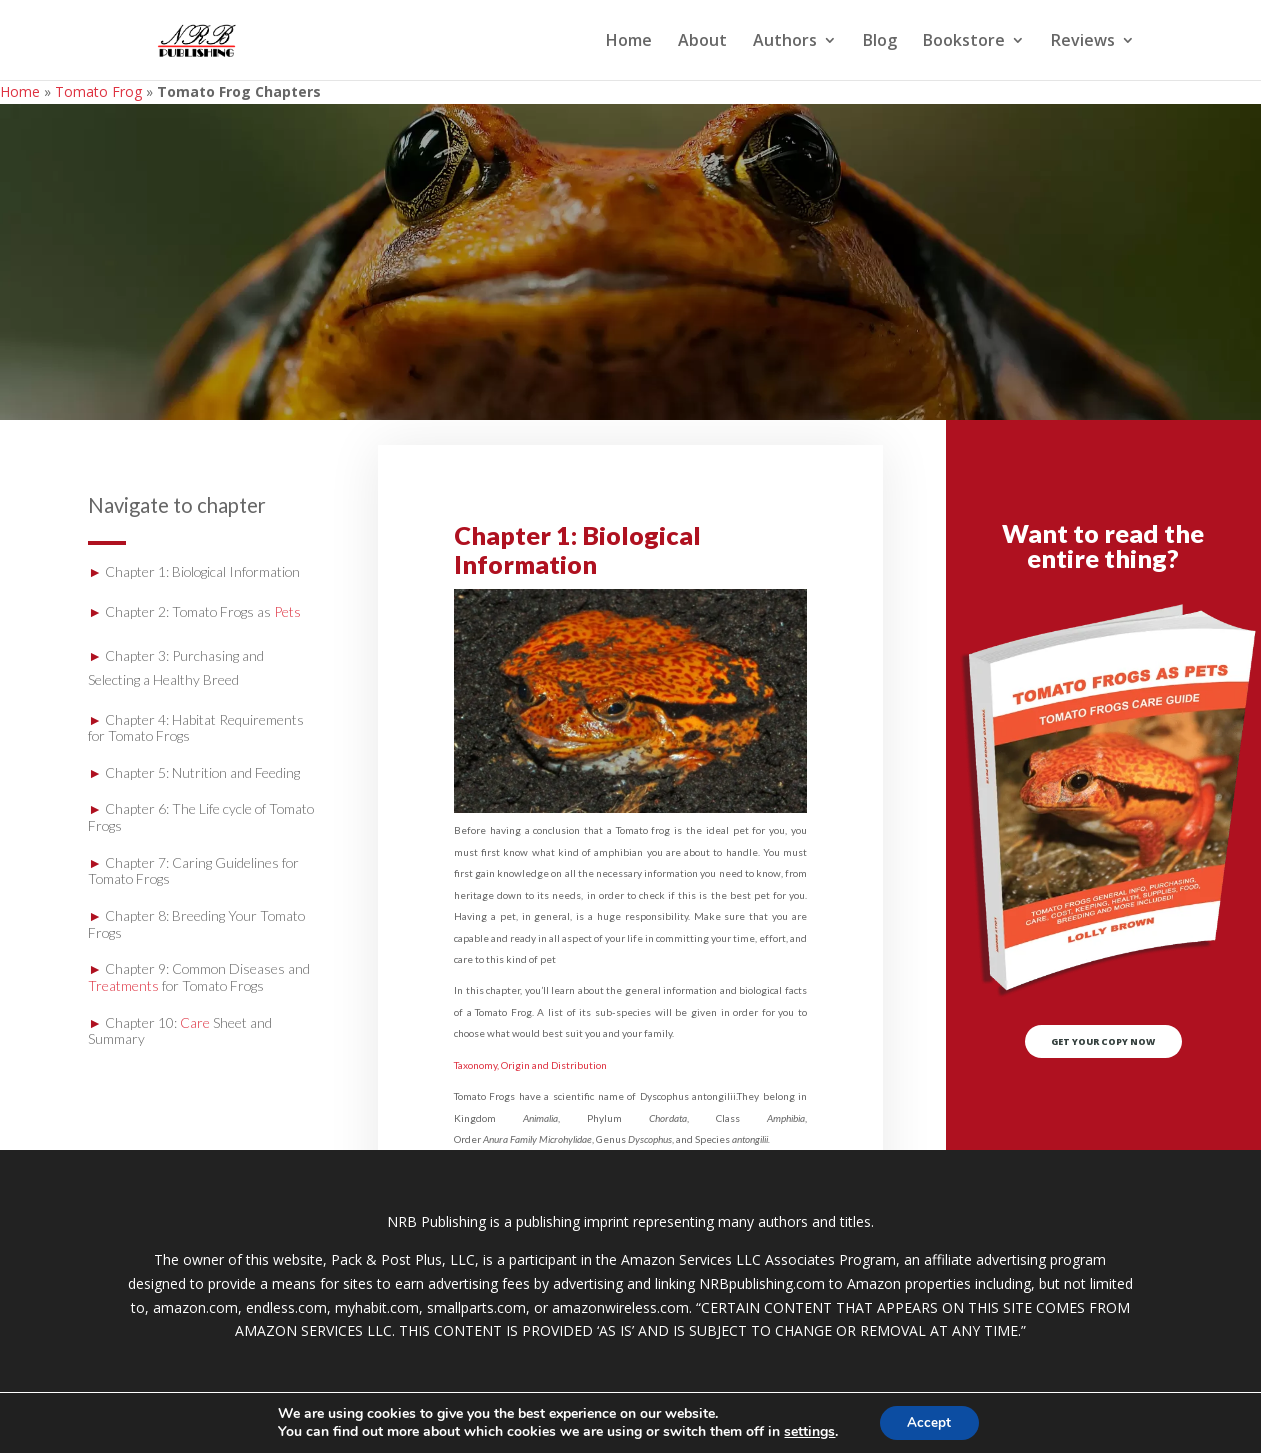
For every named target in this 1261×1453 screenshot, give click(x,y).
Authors (785, 42)
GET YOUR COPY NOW (1103, 1048)
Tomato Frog (98, 91)
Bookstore (964, 42)
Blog (880, 42)
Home (629, 42)
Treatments (123, 985)
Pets (287, 611)
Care (195, 1022)
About (702, 42)
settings (807, 1431)
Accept (929, 1421)
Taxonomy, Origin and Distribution (530, 1065)
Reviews (1083, 42)
